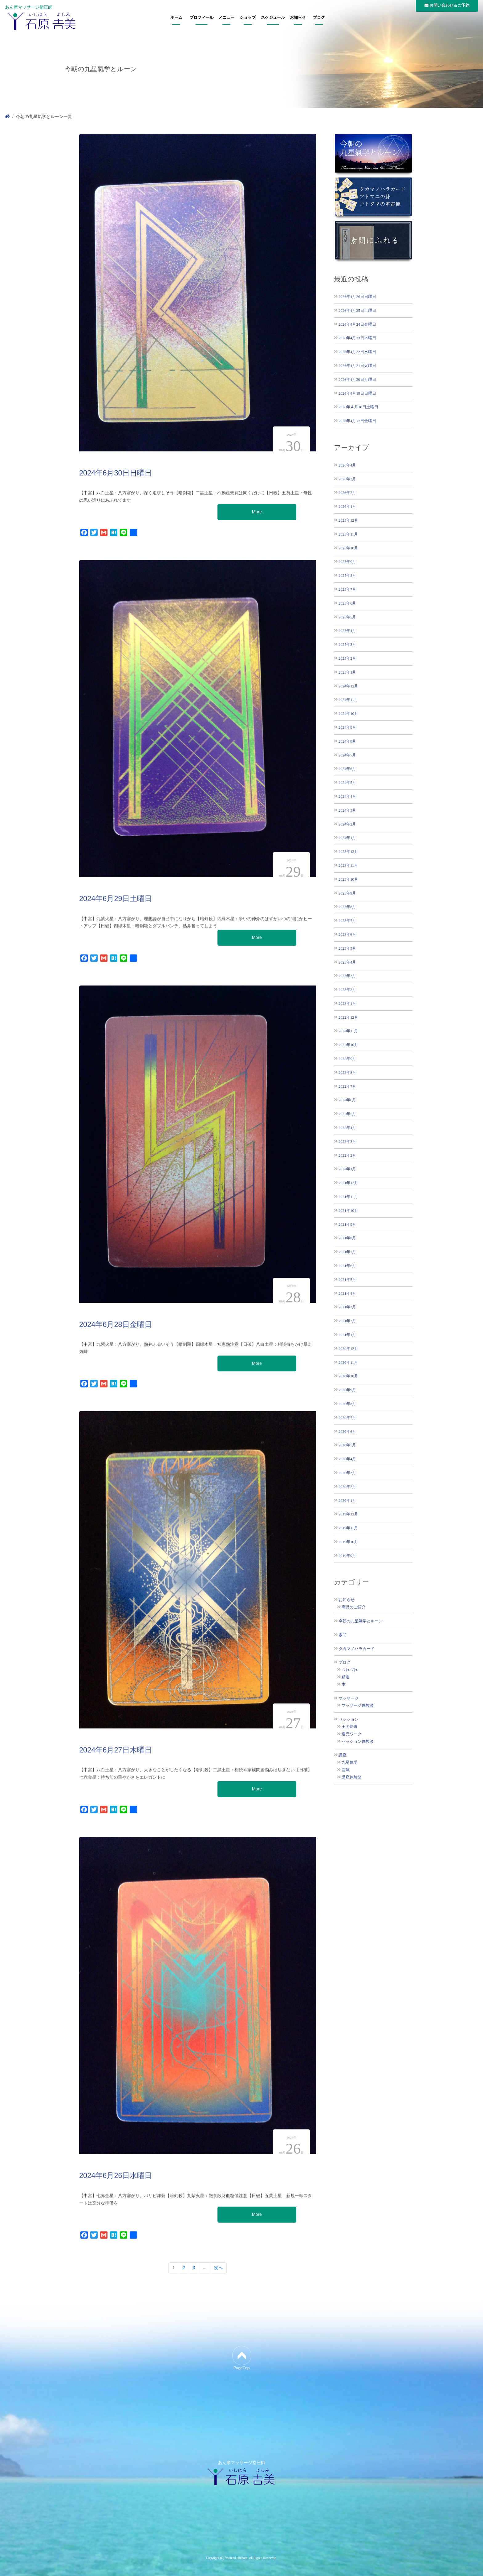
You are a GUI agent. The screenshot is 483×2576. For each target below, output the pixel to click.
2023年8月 (347, 907)
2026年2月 (347, 493)
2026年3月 (347, 479)
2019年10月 (348, 1542)
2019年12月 (348, 1514)
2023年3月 (347, 976)
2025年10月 (348, 548)
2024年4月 (347, 796)
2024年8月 (347, 741)
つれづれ (350, 1670)
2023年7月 (347, 921)
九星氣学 (350, 1762)
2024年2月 (347, 824)
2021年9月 (347, 1224)
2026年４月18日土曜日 (358, 407)
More (257, 511)
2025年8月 (347, 575)
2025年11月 (348, 534)
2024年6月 (347, 769)
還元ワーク (352, 1734)
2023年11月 (348, 865)
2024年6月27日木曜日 (115, 1756)
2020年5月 (347, 1445)
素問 (343, 1635)
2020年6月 (347, 1431)
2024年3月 (347, 810)
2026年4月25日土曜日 (357, 310)
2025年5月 (347, 617)
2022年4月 (347, 1128)
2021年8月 (347, 1238)
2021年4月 (347, 1293)
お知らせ (298, 17)
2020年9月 (347, 1390)
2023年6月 (347, 934)
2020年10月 (348, 1376)
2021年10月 (348, 1211)
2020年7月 (347, 1418)
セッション (349, 1719)
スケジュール (273, 17)
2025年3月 (347, 644)
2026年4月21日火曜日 (357, 366)
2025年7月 (347, 589)
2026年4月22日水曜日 (357, 352)
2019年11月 (348, 1528)
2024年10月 (348, 713)
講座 (343, 1755)
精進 (346, 1677)
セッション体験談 (358, 1741)
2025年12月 (348, 520)
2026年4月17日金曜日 (357, 421)
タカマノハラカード (357, 1649)
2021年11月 (348, 1197)
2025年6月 (347, 603)
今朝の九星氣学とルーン (361, 1621)
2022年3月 (347, 1141)
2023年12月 (348, 852)
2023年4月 (347, 962)
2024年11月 (348, 700)
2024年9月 (347, 727)
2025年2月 (347, 658)
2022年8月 (347, 1072)
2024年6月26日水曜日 (115, 2182)
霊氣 (346, 1770)
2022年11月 (348, 1031)
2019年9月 (347, 1556)
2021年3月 (347, 1307)
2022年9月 (347, 1059)
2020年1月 (347, 1500)
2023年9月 (347, 893)
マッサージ (349, 1698)
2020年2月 (347, 1487)
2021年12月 (348, 1183)
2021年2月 (347, 1321)
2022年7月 (347, 1086)
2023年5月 (347, 948)
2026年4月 (347, 465)
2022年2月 (347, 1155)
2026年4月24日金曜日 (357, 324)
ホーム (176, 17)
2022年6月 (347, 1100)
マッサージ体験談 (358, 1705)
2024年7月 (347, 755)
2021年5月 (347, 1280)
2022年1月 (347, 1169)
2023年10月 (348, 879)
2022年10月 (348, 1045)
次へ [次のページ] (218, 2267)
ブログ (319, 17)
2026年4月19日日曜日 (357, 393)
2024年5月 (347, 783)
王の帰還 (350, 1727)
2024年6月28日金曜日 (115, 1331)
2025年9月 (347, 562)
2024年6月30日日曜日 (115, 473)
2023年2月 (347, 990)
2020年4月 (347, 1459)
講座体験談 (352, 1777)
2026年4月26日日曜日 (357, 297)
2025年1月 (347, 672)
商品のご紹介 (354, 1607)
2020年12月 (348, 1349)
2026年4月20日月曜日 (357, 379)
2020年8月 (347, 1404)
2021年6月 (347, 1266)
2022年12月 (348, 1017)
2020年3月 (347, 1473)
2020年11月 (348, 1362)
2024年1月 (347, 838)
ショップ (248, 17)
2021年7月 (347, 1252)
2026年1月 (347, 506)
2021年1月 (347, 1335)
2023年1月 (347, 1003)
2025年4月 (347, 631)
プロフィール (201, 17)
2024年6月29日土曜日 (115, 905)
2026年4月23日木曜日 (357, 338)
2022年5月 (347, 1114)
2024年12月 (348, 686)
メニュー (226, 17)
